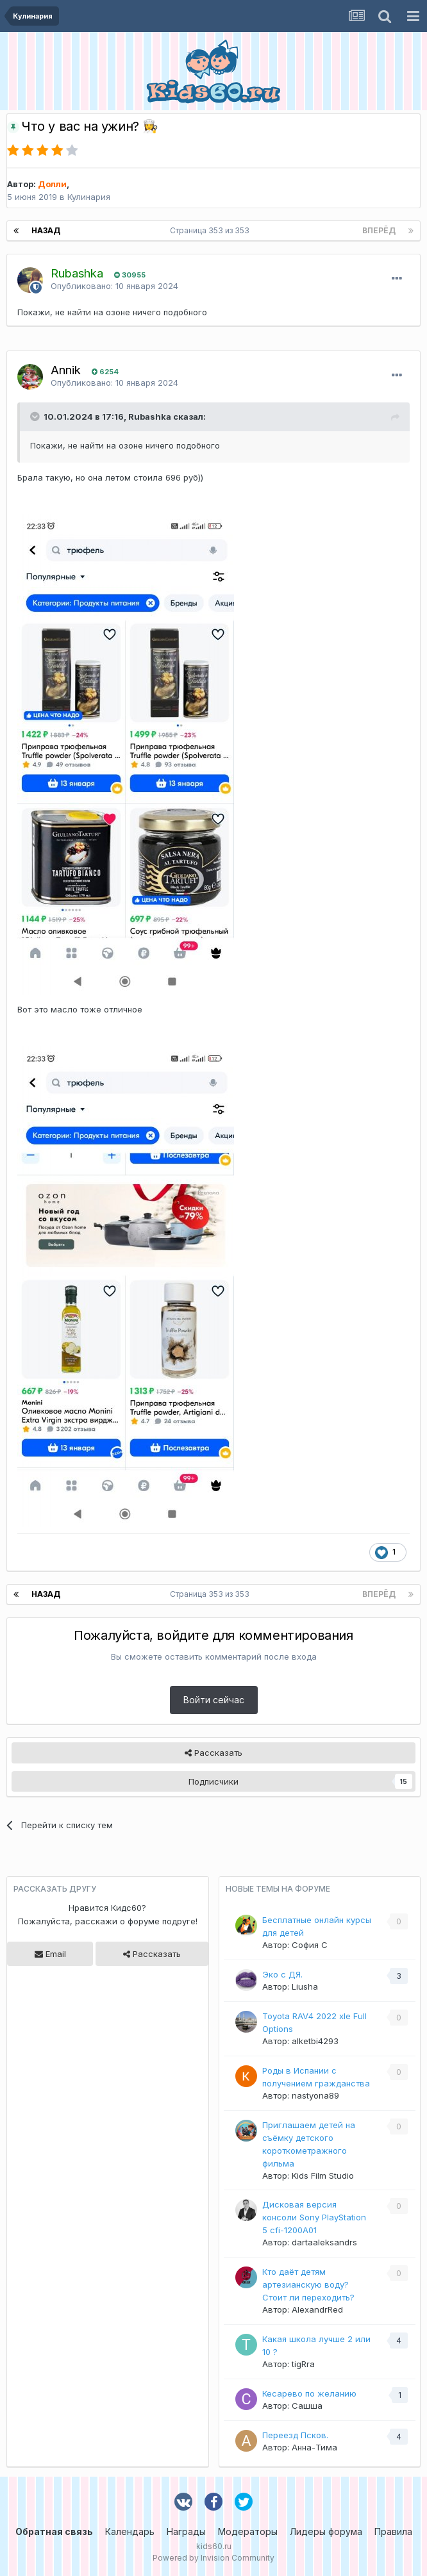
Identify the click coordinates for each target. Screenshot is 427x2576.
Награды (186, 2531)
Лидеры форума (326, 2531)
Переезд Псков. (295, 2435)
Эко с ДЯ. (282, 1974)
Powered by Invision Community (213, 2558)
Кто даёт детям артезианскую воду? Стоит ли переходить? (308, 2284)
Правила (393, 2531)
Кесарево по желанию (309, 2393)
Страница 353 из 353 (211, 230)
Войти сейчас (213, 1699)
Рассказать (213, 1752)
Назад (45, 230)
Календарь (130, 2531)
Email (50, 1954)
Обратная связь (54, 2531)
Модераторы (248, 2531)
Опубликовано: (114, 286)
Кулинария (88, 197)
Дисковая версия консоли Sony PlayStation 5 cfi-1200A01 (314, 2217)
